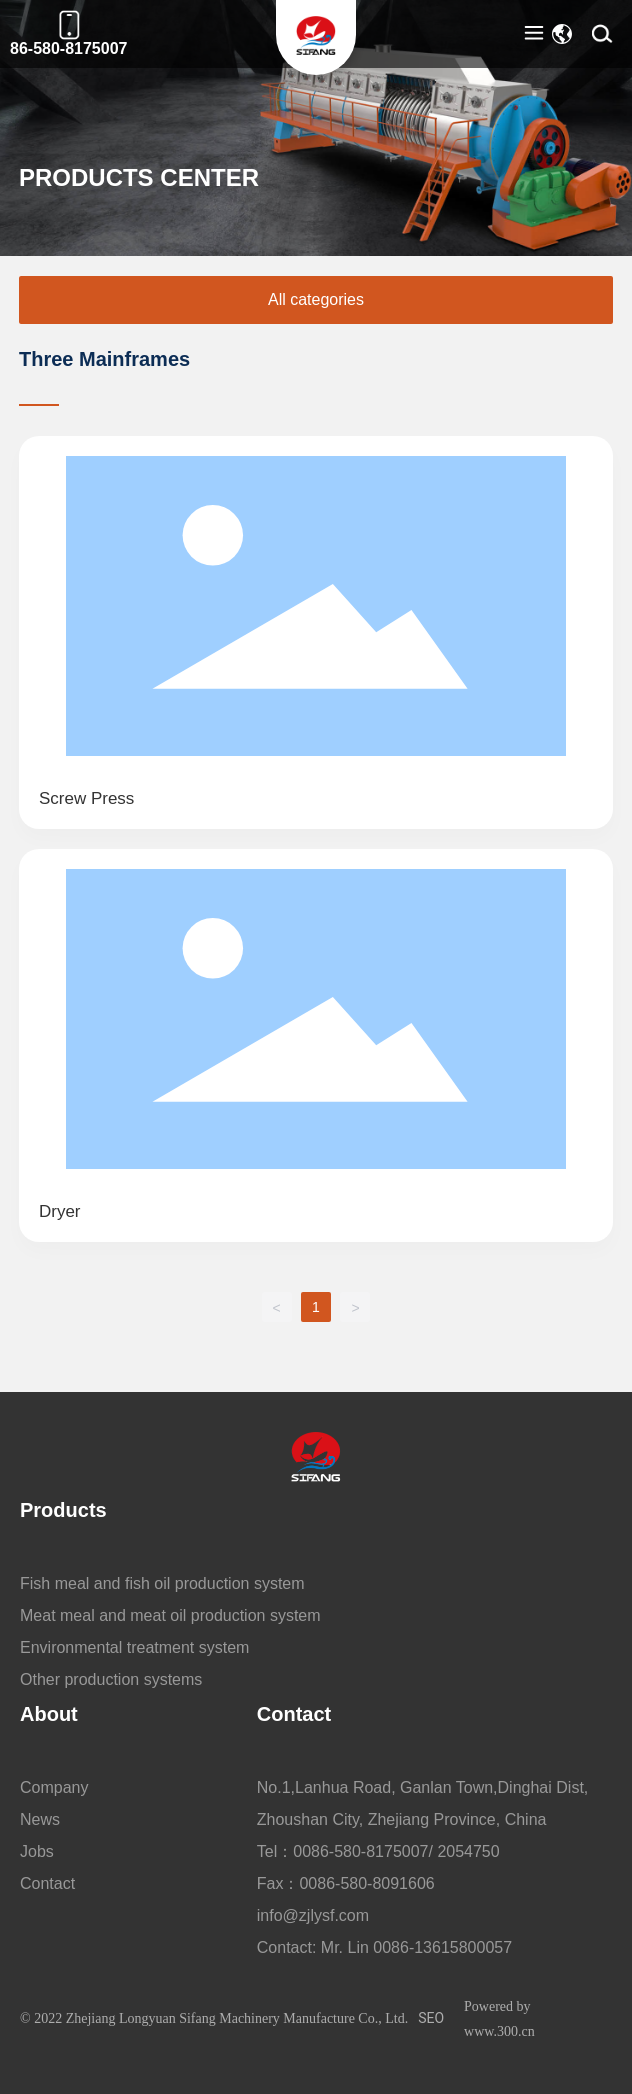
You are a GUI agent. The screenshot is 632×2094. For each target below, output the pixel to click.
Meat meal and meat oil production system (170, 1615)
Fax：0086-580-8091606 (346, 1883)
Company (54, 1787)
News (40, 1819)
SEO (431, 2018)
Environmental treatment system (134, 1647)
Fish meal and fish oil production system (162, 1583)
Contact (47, 1883)
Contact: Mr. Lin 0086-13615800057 (384, 1947)
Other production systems (111, 1679)
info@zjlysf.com (313, 1915)
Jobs (37, 1851)
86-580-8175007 (68, 48)
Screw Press (86, 798)
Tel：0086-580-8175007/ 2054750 (378, 1851)
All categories (316, 299)
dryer (60, 1211)
